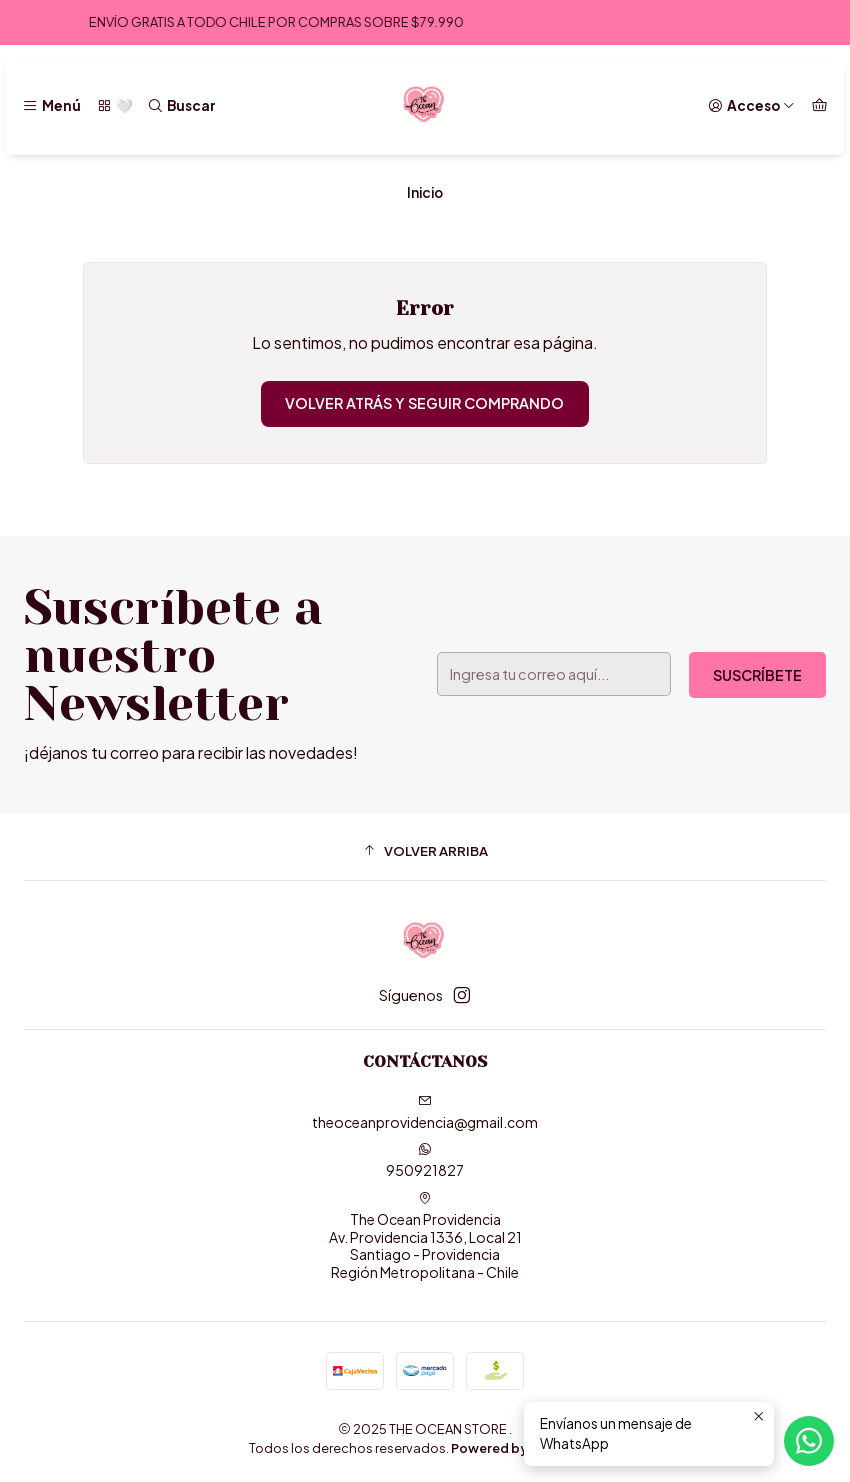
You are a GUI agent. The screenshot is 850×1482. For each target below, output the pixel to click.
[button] (425, 850)
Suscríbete (757, 675)
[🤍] (113, 106)
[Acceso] (751, 106)
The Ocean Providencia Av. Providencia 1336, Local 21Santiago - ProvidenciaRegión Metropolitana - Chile (425, 1236)
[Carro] (819, 106)
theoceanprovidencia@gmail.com (425, 1112)
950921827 (425, 1160)
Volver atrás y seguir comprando (424, 403)
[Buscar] (181, 106)
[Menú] (51, 106)
